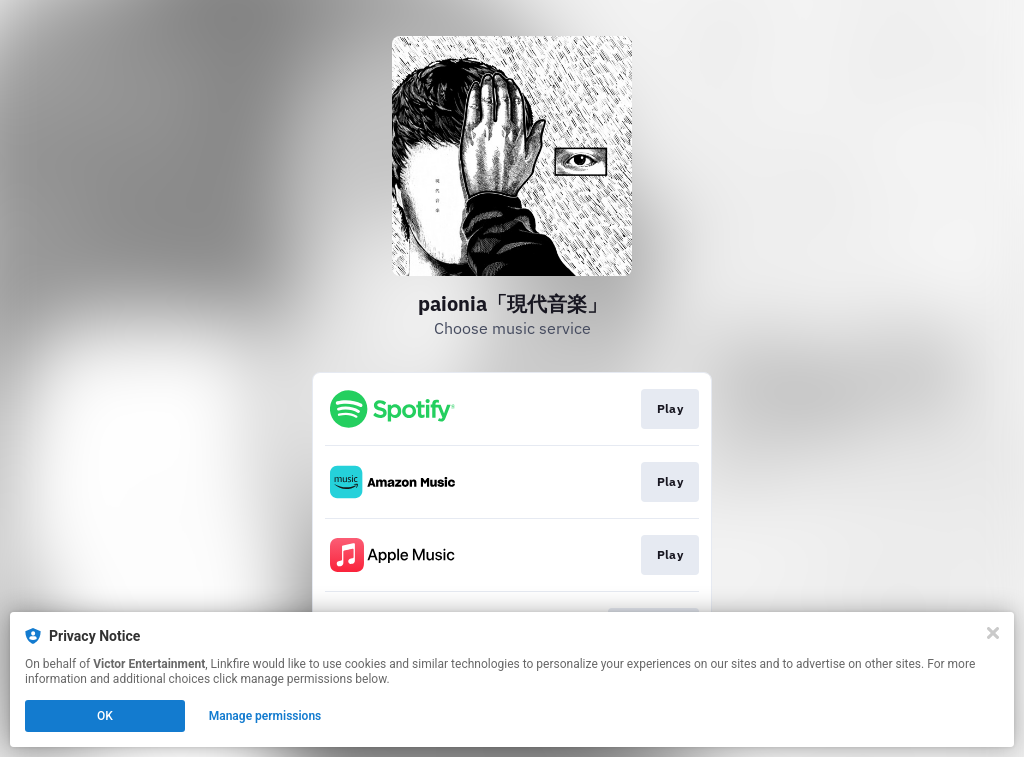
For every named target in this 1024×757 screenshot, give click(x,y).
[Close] (993, 633)
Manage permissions (265, 716)
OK (105, 716)
